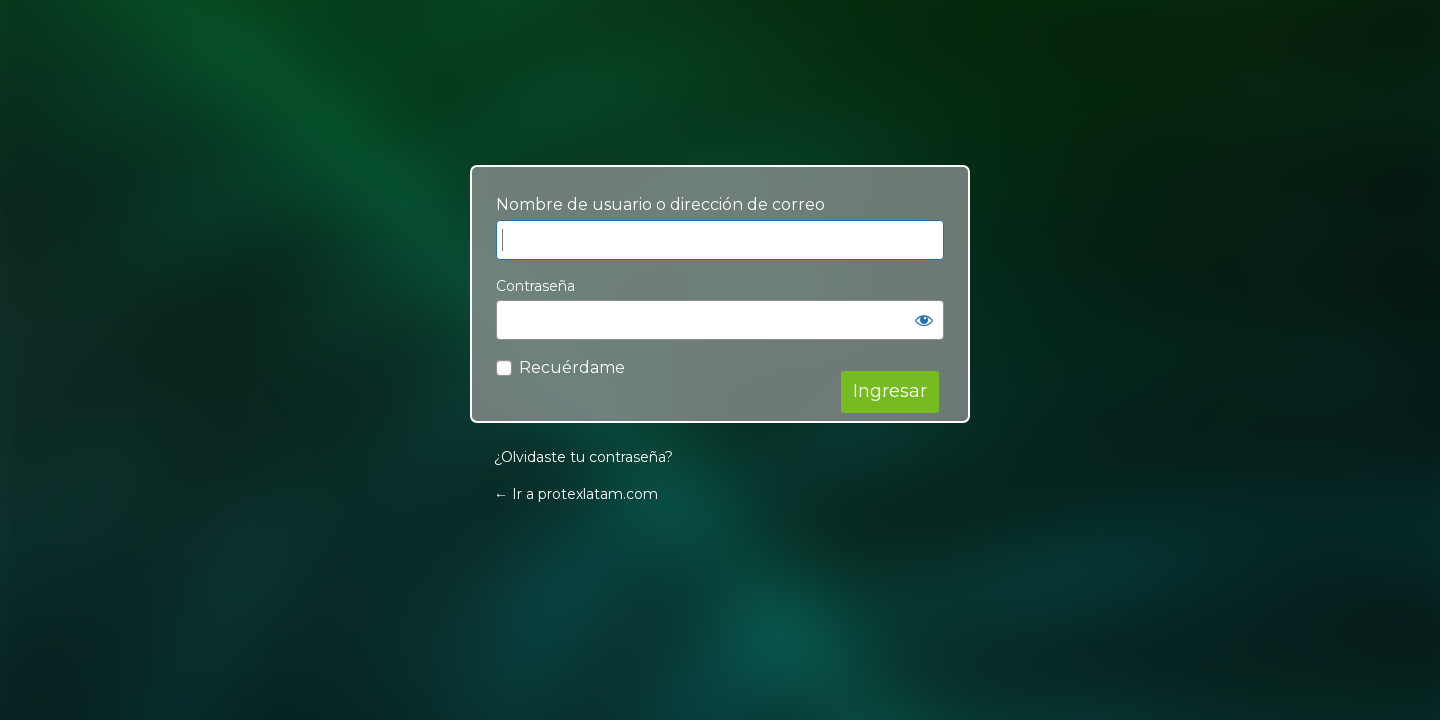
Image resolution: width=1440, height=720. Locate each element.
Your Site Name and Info (720, 106)
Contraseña (535, 286)
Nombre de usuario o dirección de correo (660, 204)
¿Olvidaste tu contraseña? (583, 457)
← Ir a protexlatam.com (576, 494)
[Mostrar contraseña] (924, 320)
